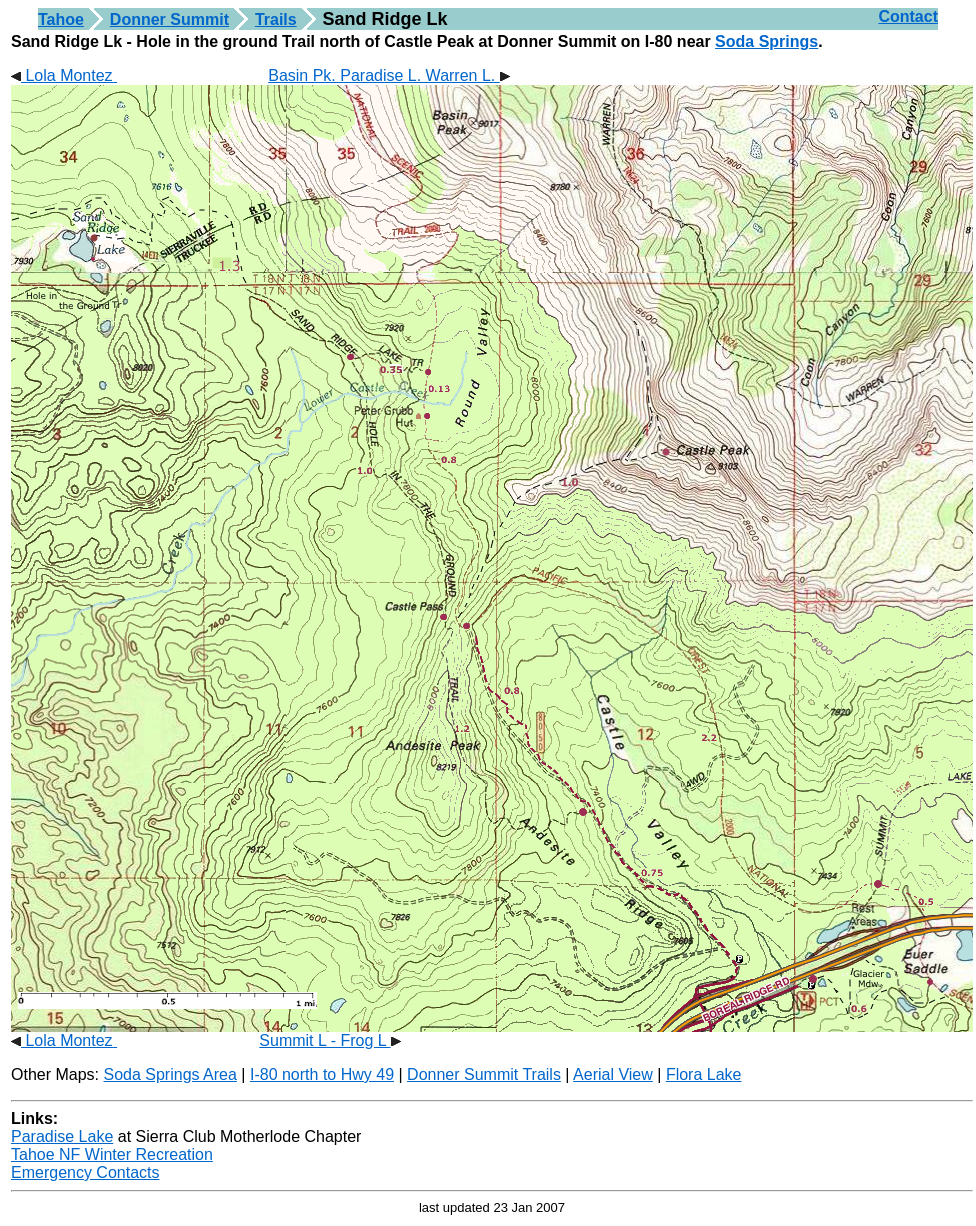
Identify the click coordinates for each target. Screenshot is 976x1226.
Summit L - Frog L (329, 1040)
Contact (908, 16)
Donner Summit (169, 19)
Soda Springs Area (169, 1074)
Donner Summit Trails (484, 1074)
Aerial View (613, 1074)
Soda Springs (766, 41)
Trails (276, 19)
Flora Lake (704, 1074)
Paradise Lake (62, 1136)
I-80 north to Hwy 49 (322, 1074)
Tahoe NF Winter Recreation (112, 1154)
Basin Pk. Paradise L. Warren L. (389, 75)
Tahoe (61, 19)
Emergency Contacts (85, 1172)
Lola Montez (64, 75)
